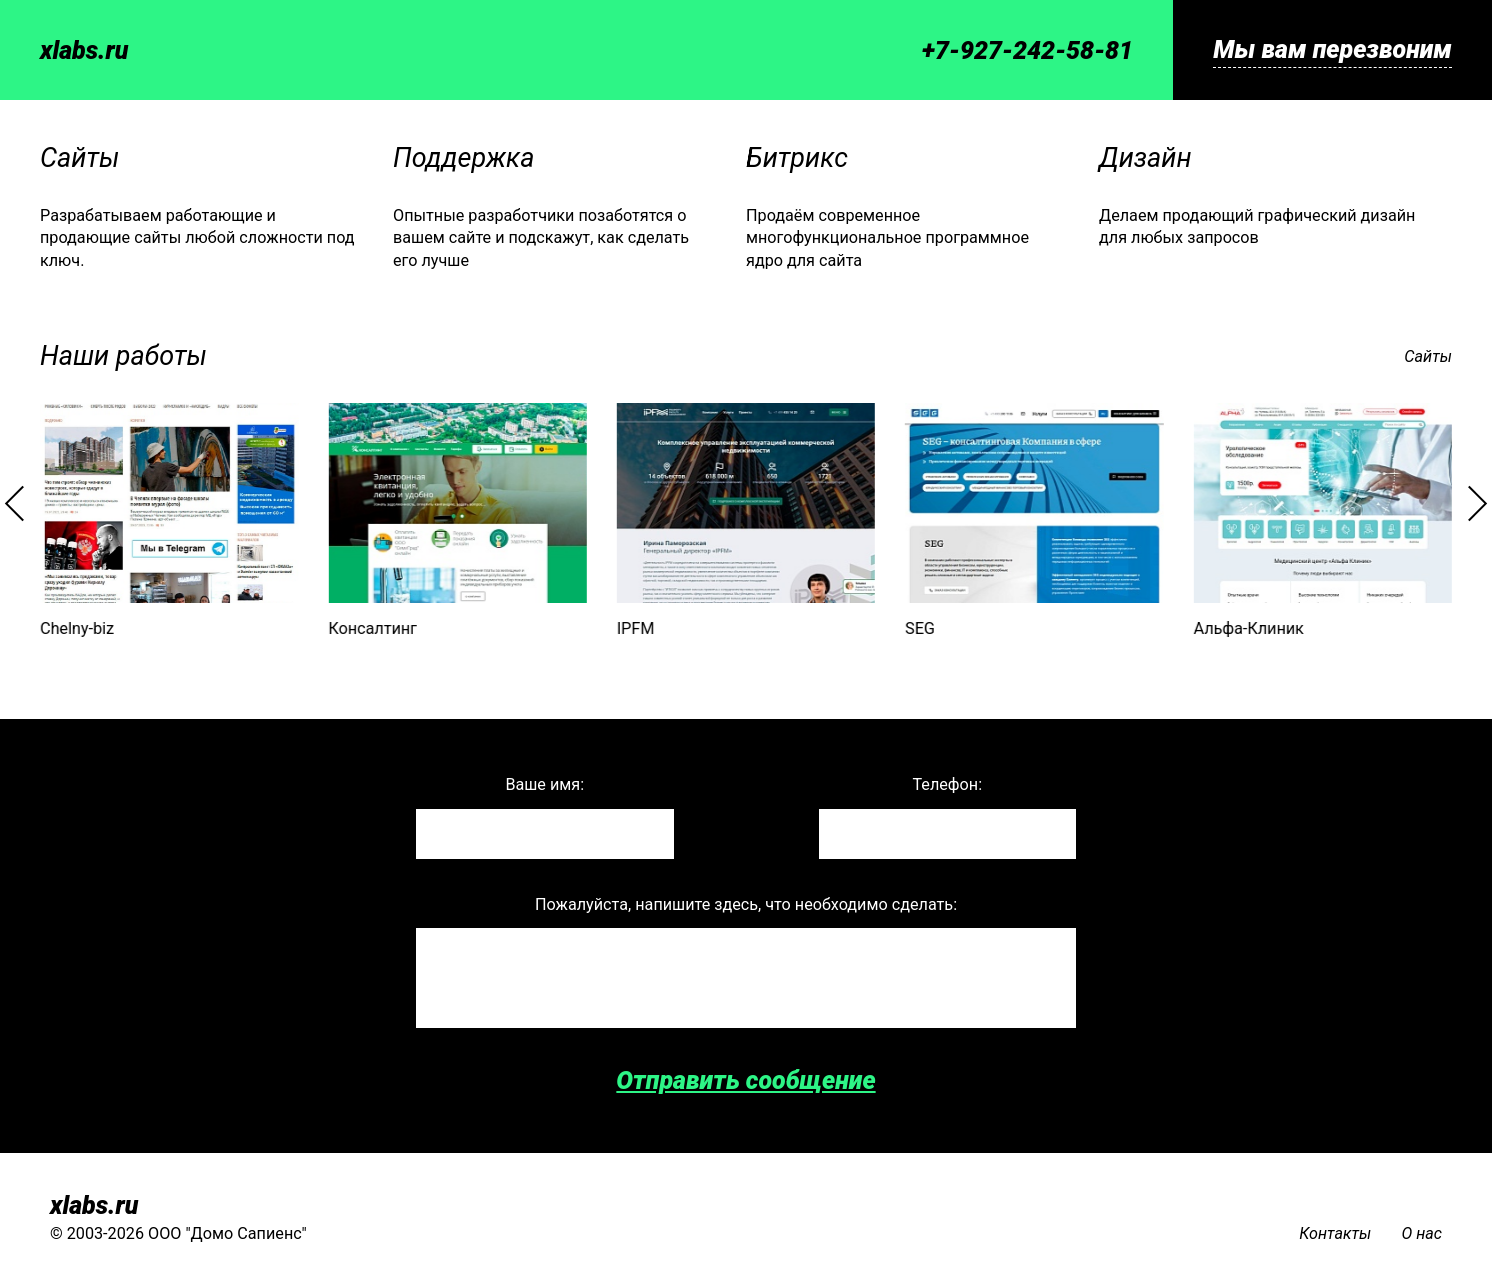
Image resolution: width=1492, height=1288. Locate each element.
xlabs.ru (84, 50)
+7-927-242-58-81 (1027, 50)
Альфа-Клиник (1248, 628)
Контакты (1335, 1233)
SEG (920, 628)
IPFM (636, 628)
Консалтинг (372, 628)
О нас (1421, 1233)
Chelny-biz (77, 628)
